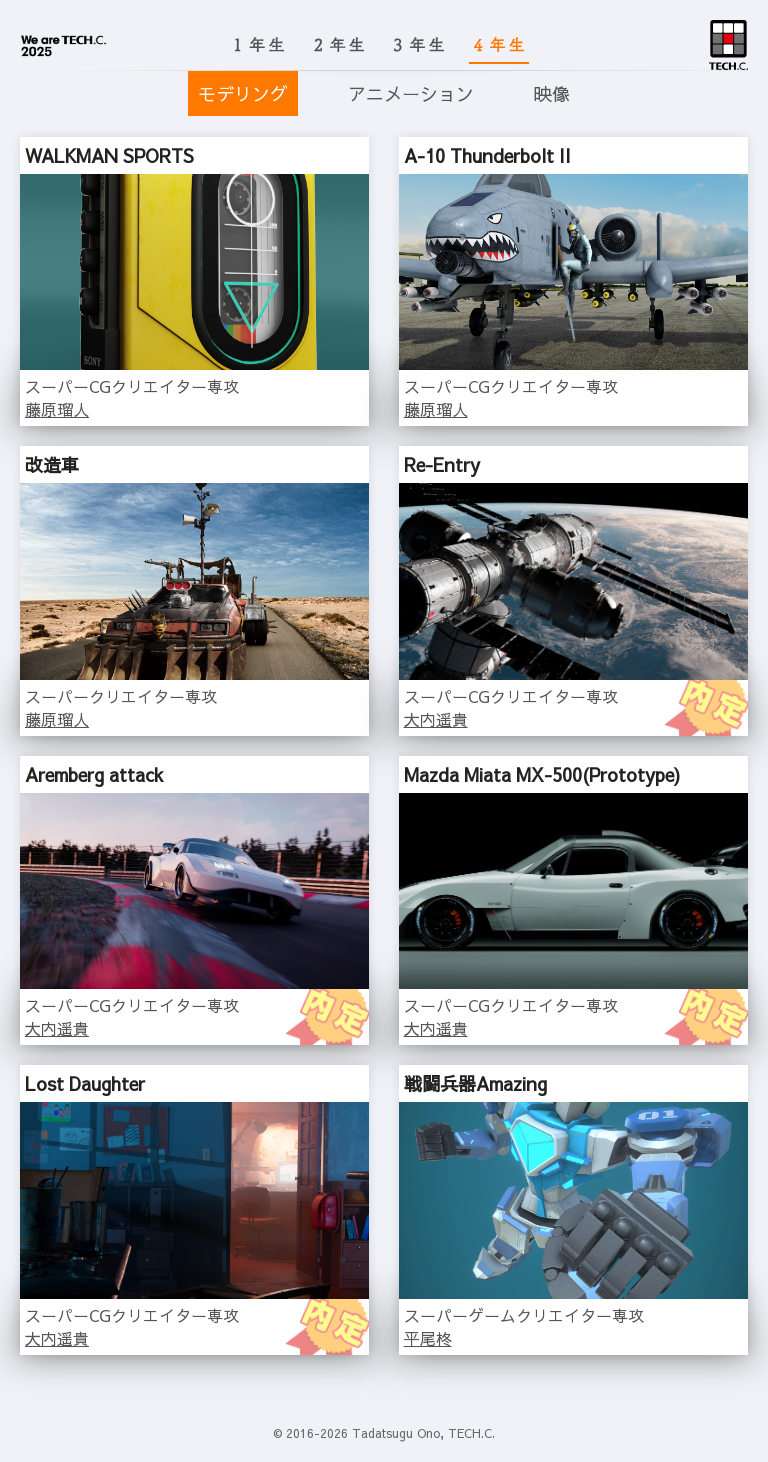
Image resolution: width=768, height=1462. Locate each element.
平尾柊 (428, 1338)
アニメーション (411, 93)
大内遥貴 (436, 719)
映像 (552, 93)
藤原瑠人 (57, 409)
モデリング (243, 93)
